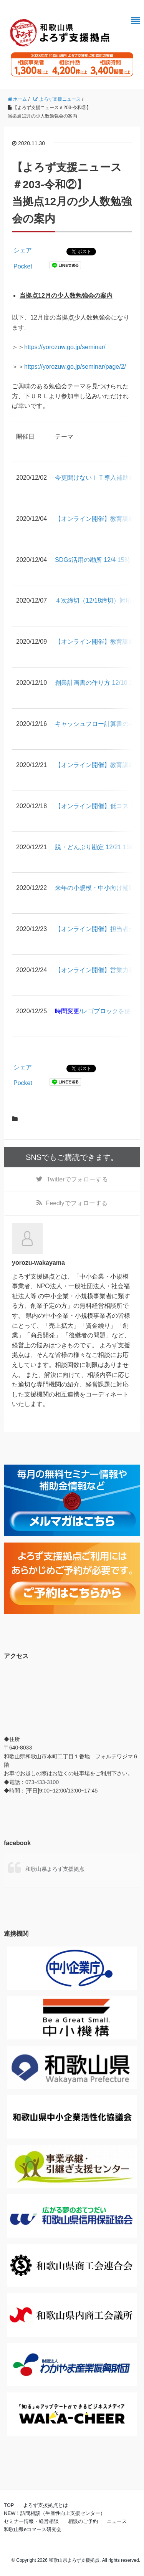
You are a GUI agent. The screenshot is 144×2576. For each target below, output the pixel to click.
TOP (9, 2505)
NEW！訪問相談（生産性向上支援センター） (54, 2513)
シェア (22, 250)
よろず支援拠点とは (45, 2505)
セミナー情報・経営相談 (31, 2521)
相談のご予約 (83, 2521)
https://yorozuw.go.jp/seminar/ (65, 347)
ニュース (117, 2521)
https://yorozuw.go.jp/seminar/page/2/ (75, 366)
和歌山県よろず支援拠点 (54, 1869)
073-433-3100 (42, 1782)
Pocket (22, 266)
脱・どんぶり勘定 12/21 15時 (95, 847)
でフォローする (77, 1179)
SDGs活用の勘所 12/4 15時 (93, 560)
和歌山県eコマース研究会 (32, 2529)
